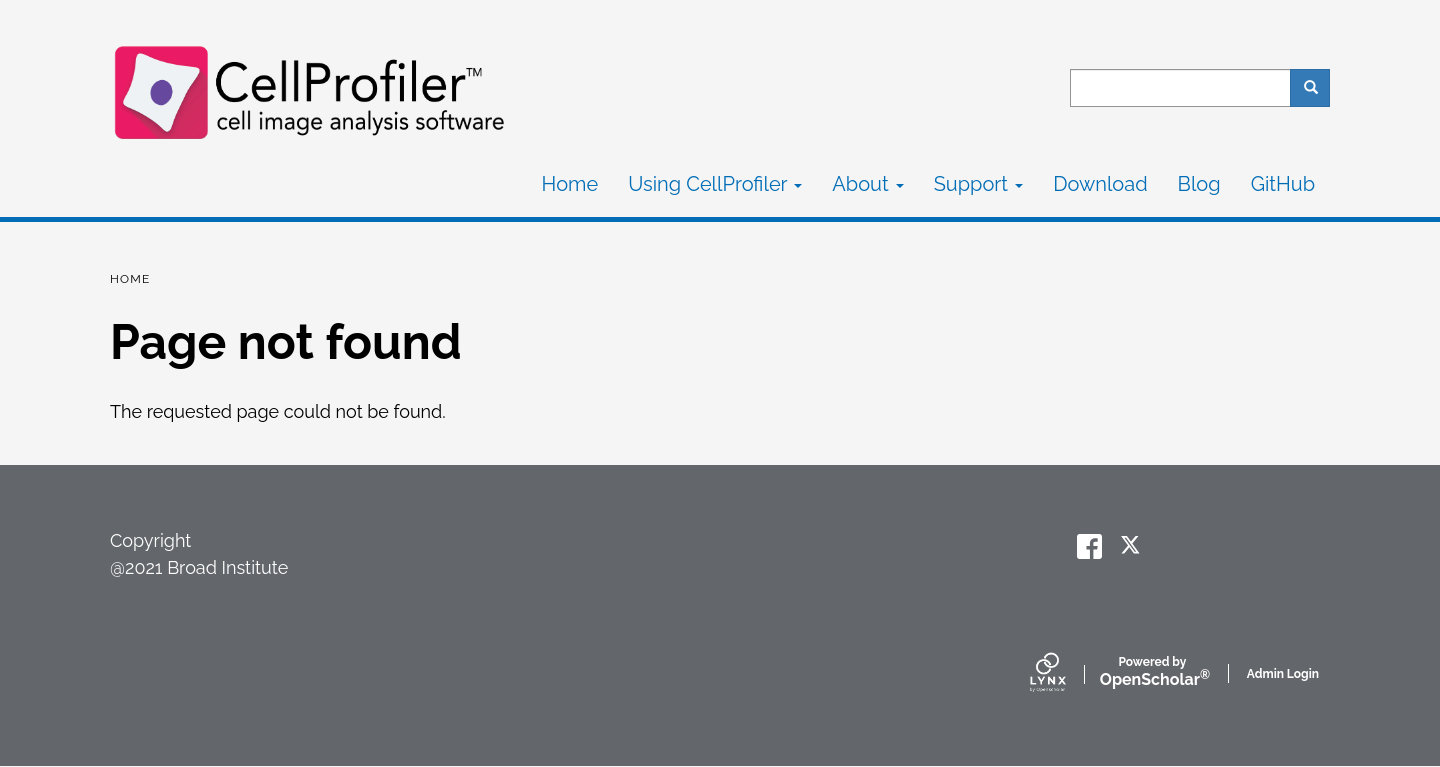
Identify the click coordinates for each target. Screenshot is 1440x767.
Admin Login (1283, 674)
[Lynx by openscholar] (1065, 674)
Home (570, 184)
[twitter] (1132, 546)
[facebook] (1089, 546)
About (867, 184)
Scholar (1152, 672)
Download (1100, 184)
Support (978, 184)
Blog (1199, 184)
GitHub (1283, 184)
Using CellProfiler (715, 184)
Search (1317, 88)
